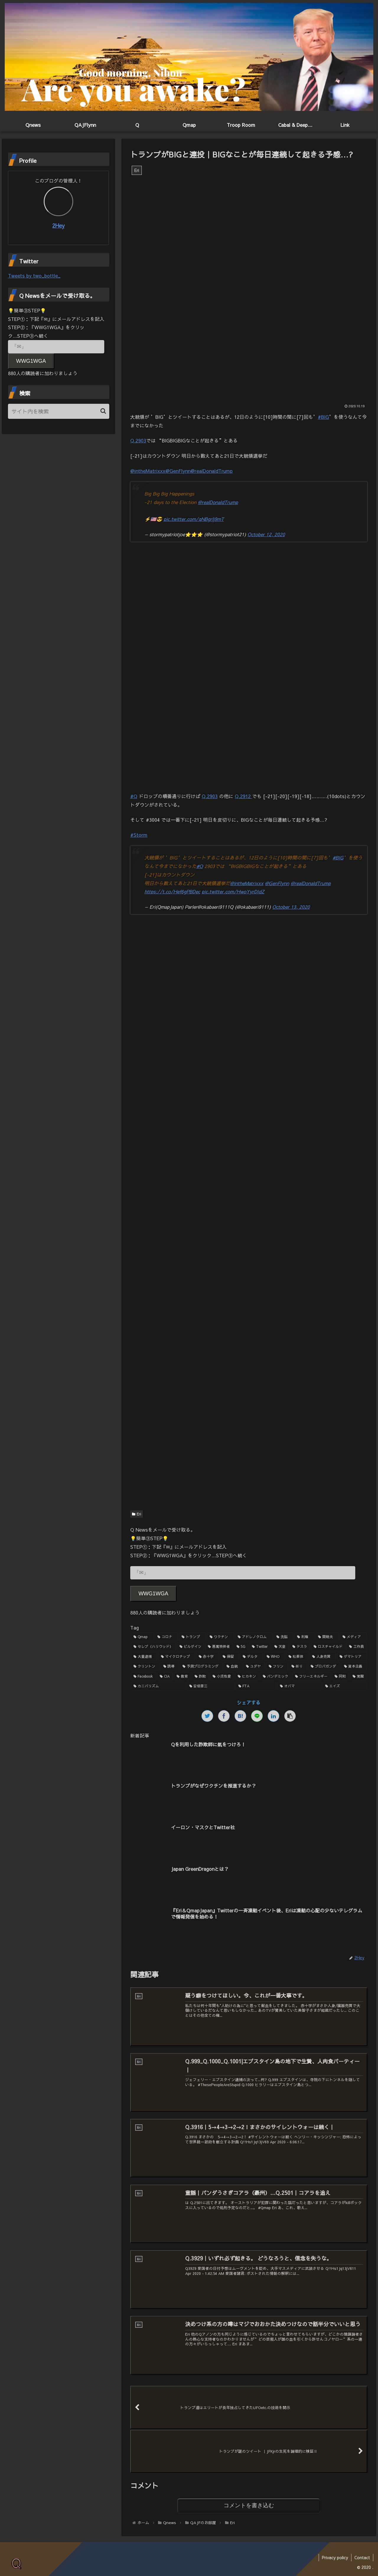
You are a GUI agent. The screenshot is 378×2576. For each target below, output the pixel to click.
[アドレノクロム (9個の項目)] (254, 1636)
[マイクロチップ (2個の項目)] (176, 1656)
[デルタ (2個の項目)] (251, 1656)
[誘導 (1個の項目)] (170, 1666)
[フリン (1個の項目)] (277, 1666)
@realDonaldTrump (211, 470)
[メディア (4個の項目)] (353, 1636)
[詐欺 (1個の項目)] (200, 1676)
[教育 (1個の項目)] (182, 1676)
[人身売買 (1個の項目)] (322, 1656)
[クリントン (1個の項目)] (145, 1666)
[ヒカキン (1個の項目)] (247, 1676)
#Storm (138, 834)
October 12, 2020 (266, 534)
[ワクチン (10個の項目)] (220, 1636)
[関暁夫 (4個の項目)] (327, 1636)
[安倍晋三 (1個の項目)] (210, 1686)
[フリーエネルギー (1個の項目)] (311, 1676)
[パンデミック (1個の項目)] (275, 1676)
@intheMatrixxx (147, 470)
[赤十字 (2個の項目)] (207, 1656)
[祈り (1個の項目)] (298, 1666)
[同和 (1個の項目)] (340, 1676)
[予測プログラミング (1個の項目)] (201, 1666)
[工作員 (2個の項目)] (356, 1646)
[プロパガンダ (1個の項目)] (324, 1666)
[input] (59, 411)
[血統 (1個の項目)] (233, 1666)
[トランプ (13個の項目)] (192, 1636)
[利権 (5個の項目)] (304, 1636)
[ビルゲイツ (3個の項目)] (190, 1646)
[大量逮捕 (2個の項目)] (144, 1656)
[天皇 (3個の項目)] (280, 1646)
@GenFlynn (177, 470)
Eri (136, 1514)
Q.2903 (138, 440)
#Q (133, 796)
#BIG (323, 417)
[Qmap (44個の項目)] (142, 1636)
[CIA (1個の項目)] (165, 1676)
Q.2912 (243, 796)
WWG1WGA (153, 1594)
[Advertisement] (248, 969)
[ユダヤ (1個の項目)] (254, 1666)
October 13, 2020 (291, 906)
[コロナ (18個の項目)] (166, 1636)
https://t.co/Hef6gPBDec (172, 891)
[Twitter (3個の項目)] (260, 1646)
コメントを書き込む (249, 2506)
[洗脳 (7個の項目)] (284, 1636)
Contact (362, 2557)
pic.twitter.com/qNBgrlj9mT (194, 519)
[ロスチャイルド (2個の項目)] (328, 1646)
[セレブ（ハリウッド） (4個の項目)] (153, 1646)
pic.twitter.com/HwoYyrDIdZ (233, 891)
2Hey (58, 225)
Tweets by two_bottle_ (34, 275)
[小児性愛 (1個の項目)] (222, 1676)
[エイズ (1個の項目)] (344, 1686)
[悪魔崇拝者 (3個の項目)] (218, 1646)
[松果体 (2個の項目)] (297, 1656)
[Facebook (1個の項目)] (143, 1676)
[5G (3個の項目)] (241, 1646)
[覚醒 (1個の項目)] (358, 1676)
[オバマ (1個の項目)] (299, 1686)
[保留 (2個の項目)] (229, 1656)
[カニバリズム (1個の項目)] (158, 1686)
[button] (103, 411)
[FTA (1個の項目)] (256, 1686)
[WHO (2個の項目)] (274, 1656)
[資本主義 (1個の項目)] (353, 1666)
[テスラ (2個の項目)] (300, 1646)
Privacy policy (335, 2557)
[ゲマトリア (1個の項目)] (352, 1656)
